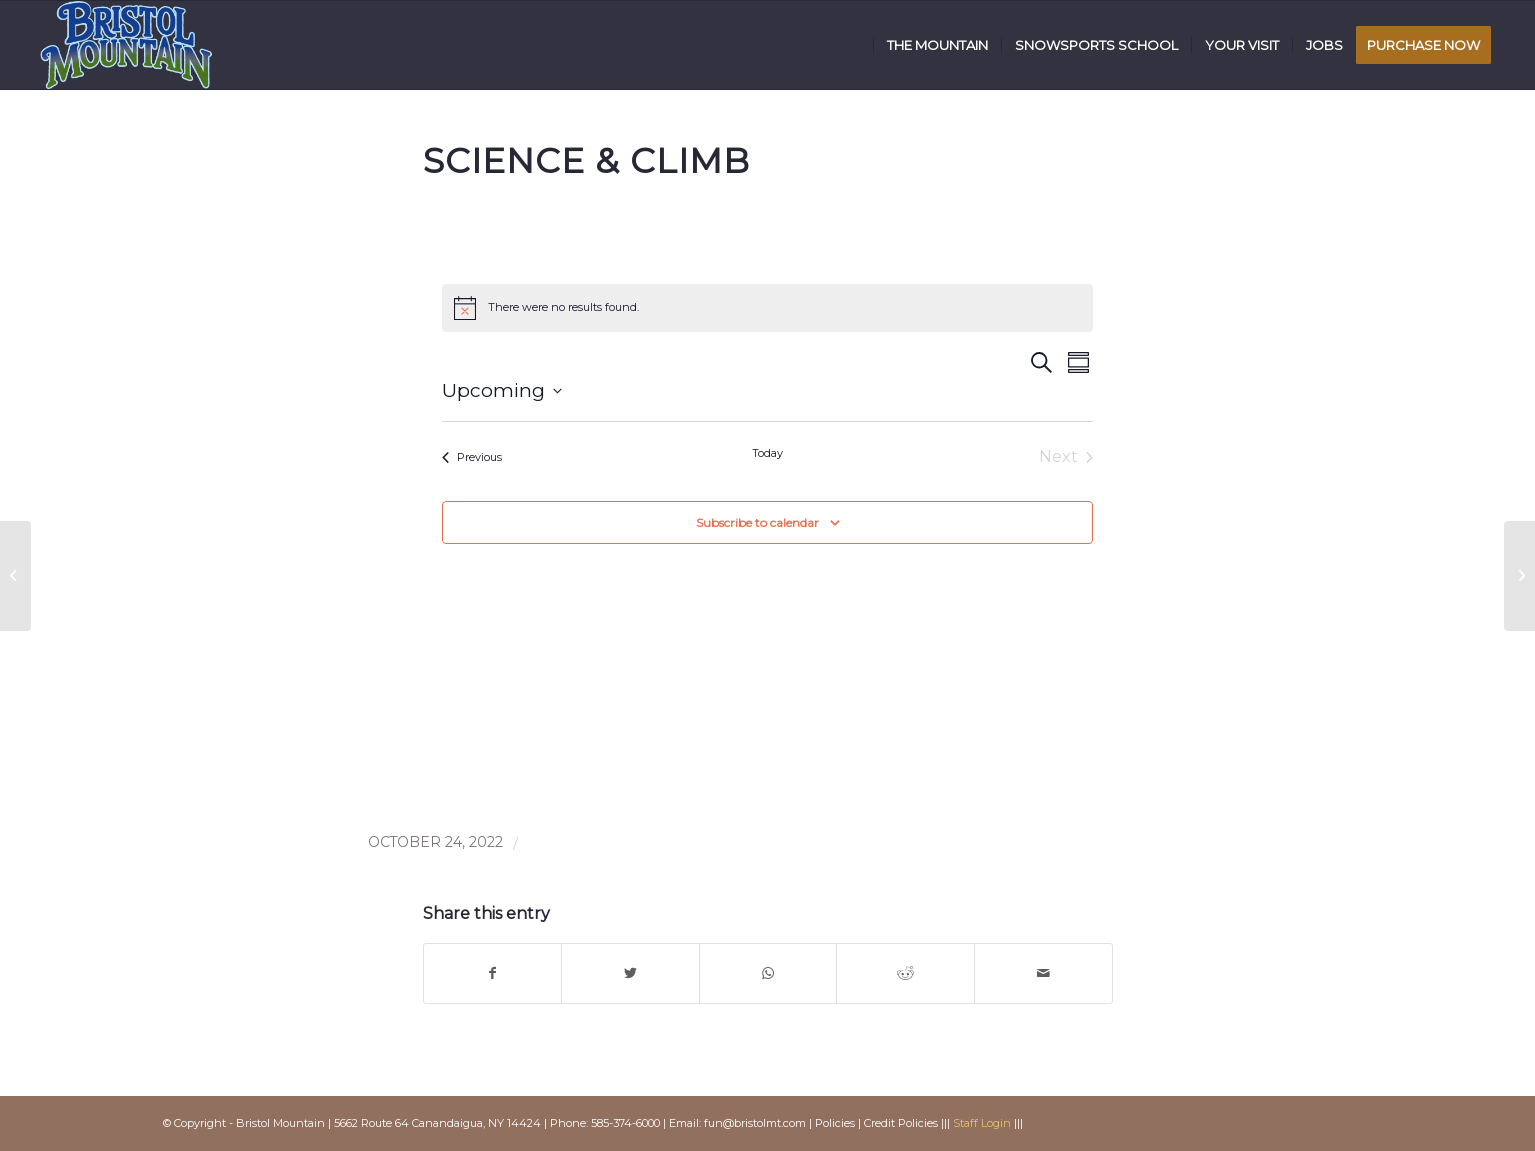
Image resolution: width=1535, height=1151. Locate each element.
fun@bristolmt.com (755, 1123)
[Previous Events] (472, 457)
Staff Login (982, 1123)
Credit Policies (901, 1123)
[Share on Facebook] (493, 973)
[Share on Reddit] (905, 973)
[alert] (767, 308)
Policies (835, 1123)
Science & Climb (586, 161)
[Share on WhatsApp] (768, 973)
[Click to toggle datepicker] (502, 391)
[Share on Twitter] (630, 973)
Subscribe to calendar (757, 522)
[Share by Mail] (1043, 973)
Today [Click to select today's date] (767, 453)
